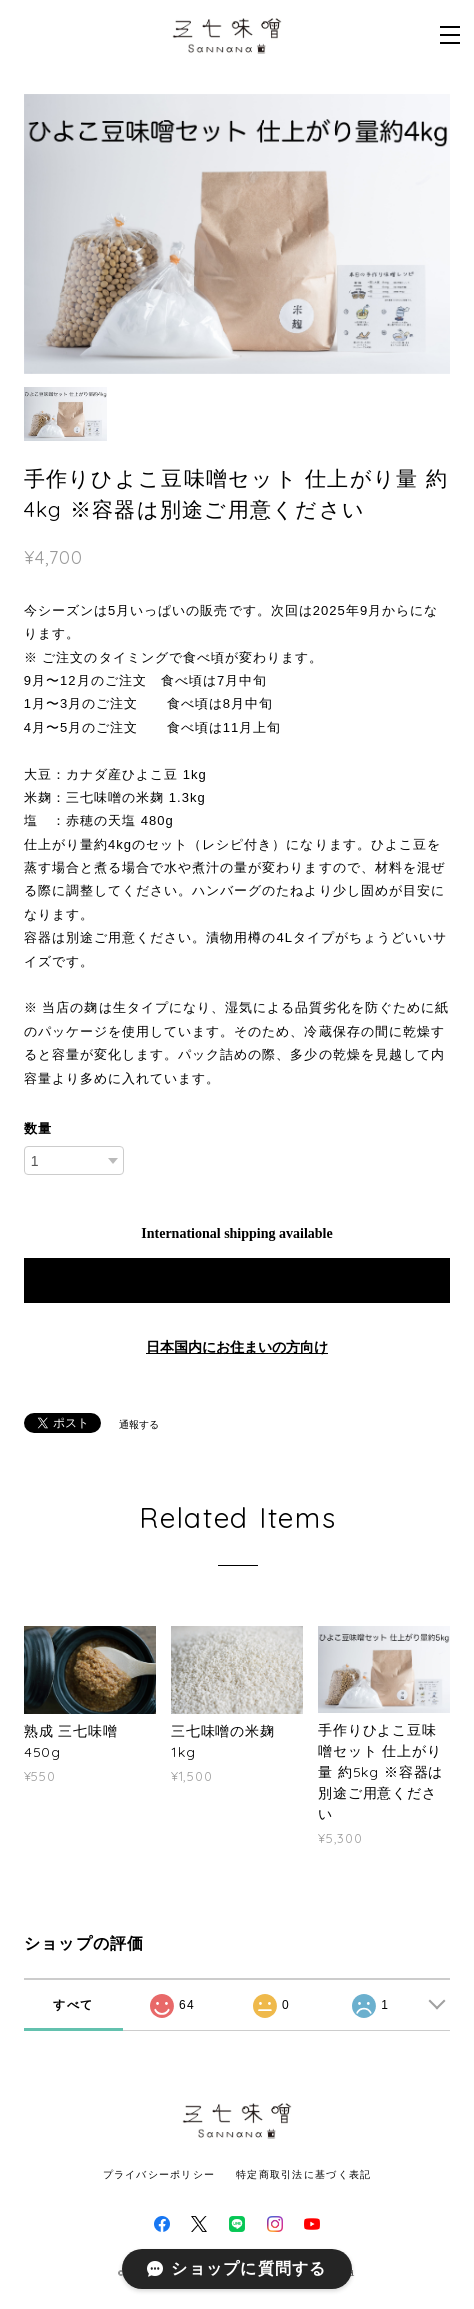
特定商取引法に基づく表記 (303, 2174)
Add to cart (237, 1280)
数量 (38, 1128)
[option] (237, 234)
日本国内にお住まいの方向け (237, 1347)
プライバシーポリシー (159, 2174)
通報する (139, 1424)
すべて (73, 2005)
